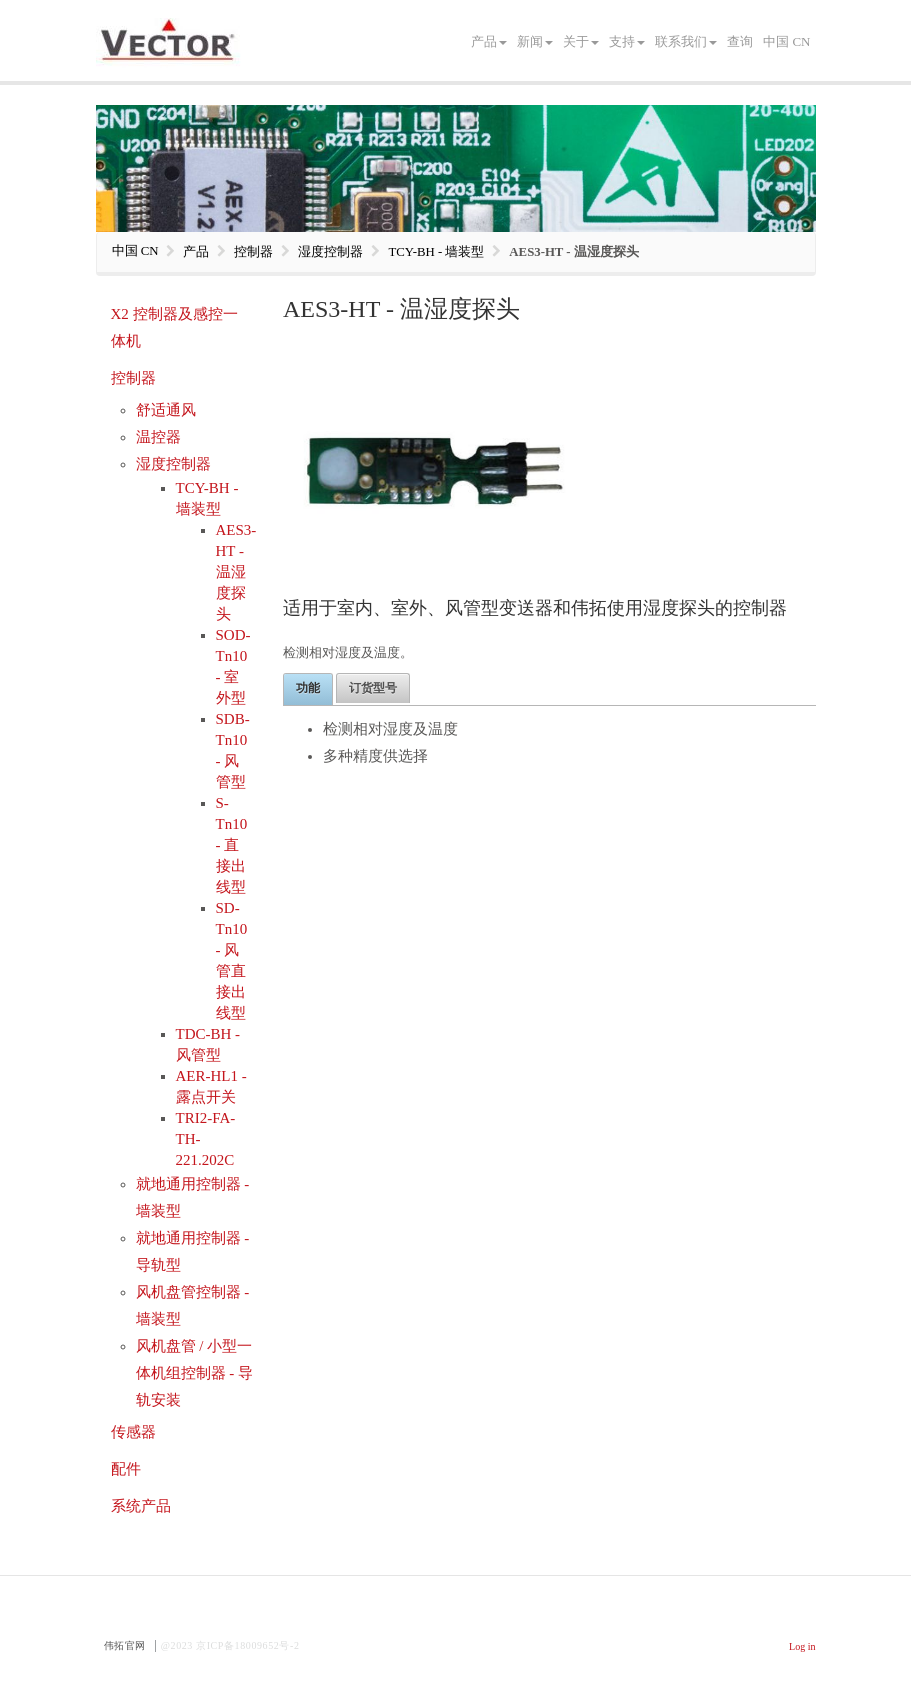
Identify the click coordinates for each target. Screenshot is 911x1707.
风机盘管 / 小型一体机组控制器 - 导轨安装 (195, 1373)
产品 (489, 41)
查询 (740, 41)
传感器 (133, 1432)
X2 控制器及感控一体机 (174, 327)
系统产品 (141, 1506)
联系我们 (686, 41)
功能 (308, 688)
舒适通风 (166, 410)
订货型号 (373, 688)
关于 (581, 41)
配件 (126, 1469)
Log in (802, 1646)
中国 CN (786, 41)
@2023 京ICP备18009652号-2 (230, 1645)
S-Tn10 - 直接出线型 (232, 845)
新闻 (535, 41)
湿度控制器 (173, 464)
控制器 (133, 378)
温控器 (158, 437)
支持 (627, 41)
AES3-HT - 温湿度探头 (236, 572)
